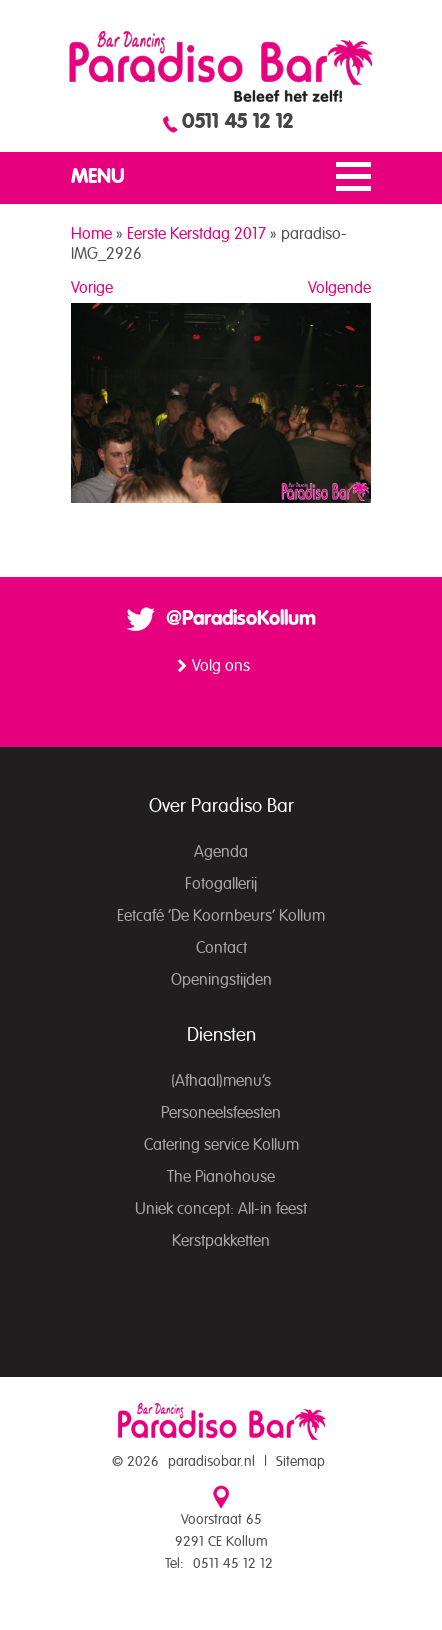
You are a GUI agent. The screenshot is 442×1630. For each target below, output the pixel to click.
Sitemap (300, 1462)
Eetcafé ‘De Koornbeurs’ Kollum (221, 916)
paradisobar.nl (211, 1462)
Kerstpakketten (221, 1241)
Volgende (339, 288)
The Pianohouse (221, 1177)
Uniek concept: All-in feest (221, 1209)
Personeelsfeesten (221, 1113)
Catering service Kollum (221, 1145)
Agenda (221, 852)
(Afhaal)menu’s (221, 1081)
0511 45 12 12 (237, 122)
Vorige (92, 288)
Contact (221, 948)
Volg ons (221, 666)
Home (91, 234)
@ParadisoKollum (241, 619)
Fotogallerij (221, 884)
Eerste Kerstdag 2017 (196, 234)
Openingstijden (221, 980)
